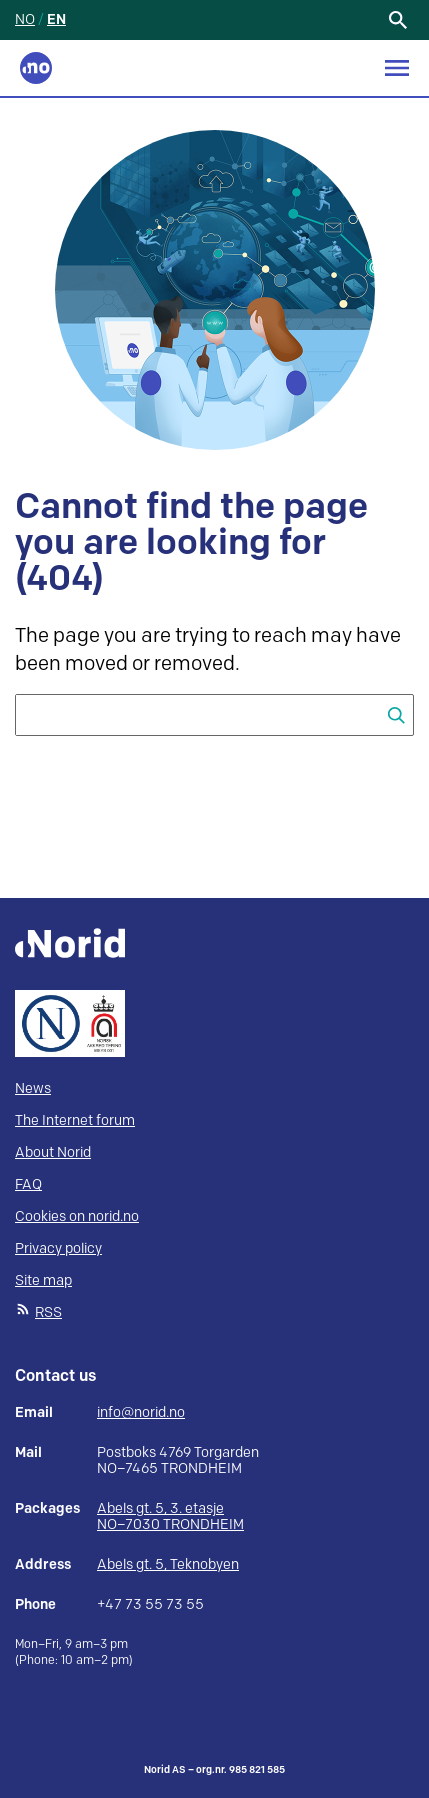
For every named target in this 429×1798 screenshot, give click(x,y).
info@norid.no (141, 1413)
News (33, 1088)
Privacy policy (58, 1248)
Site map (43, 1280)
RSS (48, 1312)
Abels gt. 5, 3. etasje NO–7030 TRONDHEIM (170, 1516)
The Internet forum (75, 1120)
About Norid (53, 1152)
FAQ (28, 1184)
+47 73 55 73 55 (150, 1605)
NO (25, 19)
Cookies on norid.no (77, 1216)
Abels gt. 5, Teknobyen (168, 1564)
